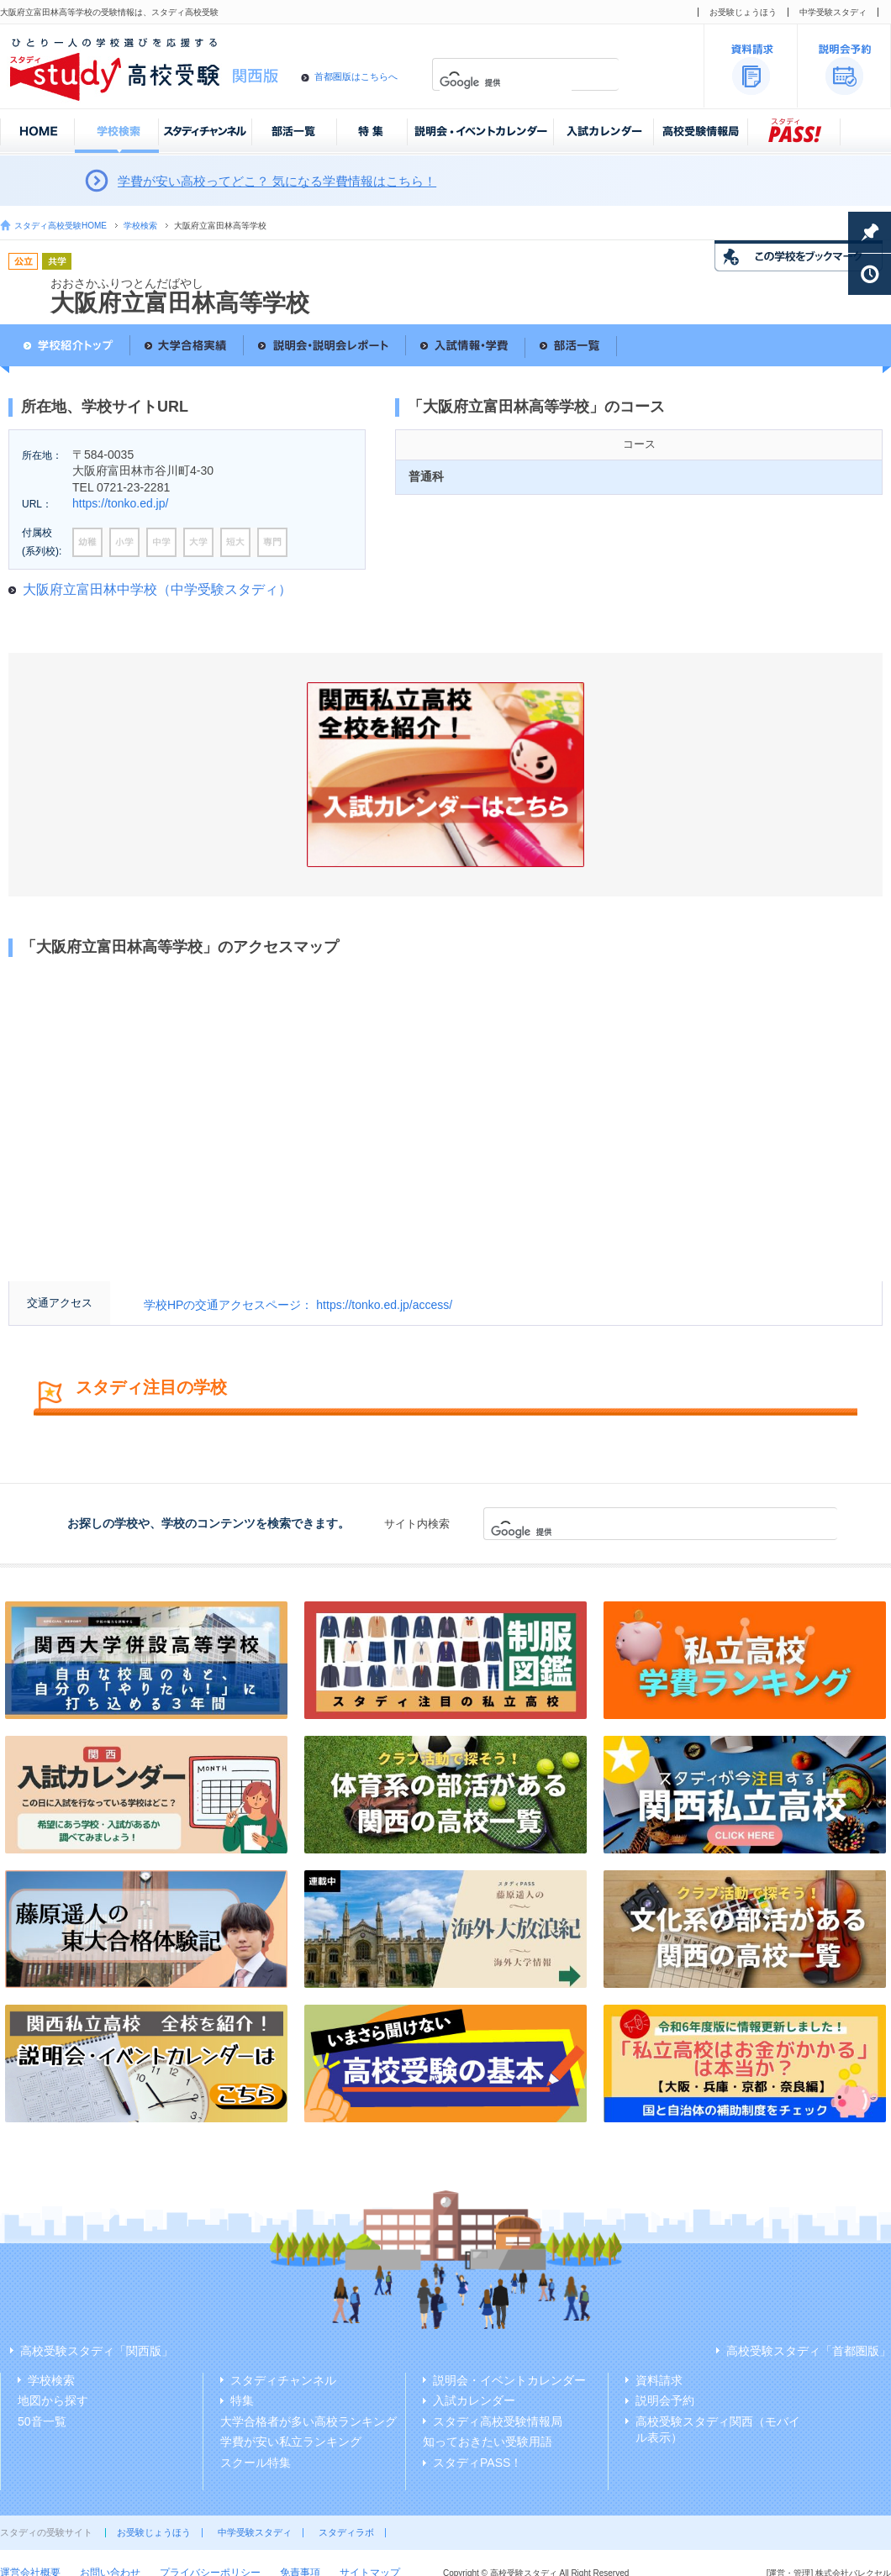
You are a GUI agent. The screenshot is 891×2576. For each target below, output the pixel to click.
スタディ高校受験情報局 (497, 2421)
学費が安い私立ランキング (290, 2441)
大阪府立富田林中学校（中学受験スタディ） (157, 589)
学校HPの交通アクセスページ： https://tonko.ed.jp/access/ (298, 1305)
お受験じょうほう (743, 12)
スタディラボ (346, 2532)
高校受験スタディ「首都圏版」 (808, 2351)
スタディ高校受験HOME (60, 225)
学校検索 (140, 225)
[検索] (506, 83)
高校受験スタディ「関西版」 (96, 2351)
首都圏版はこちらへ (356, 76)
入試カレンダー (474, 2400)
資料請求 (659, 2380)
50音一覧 (42, 2421)
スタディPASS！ (477, 2462)
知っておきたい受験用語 (487, 2441)
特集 (242, 2400)
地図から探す (53, 2400)
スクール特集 (255, 2462)
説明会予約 (664, 2400)
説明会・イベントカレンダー (509, 2380)
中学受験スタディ (833, 12)
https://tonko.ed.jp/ (120, 503)
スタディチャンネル (283, 2380)
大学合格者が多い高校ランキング (308, 2421)
